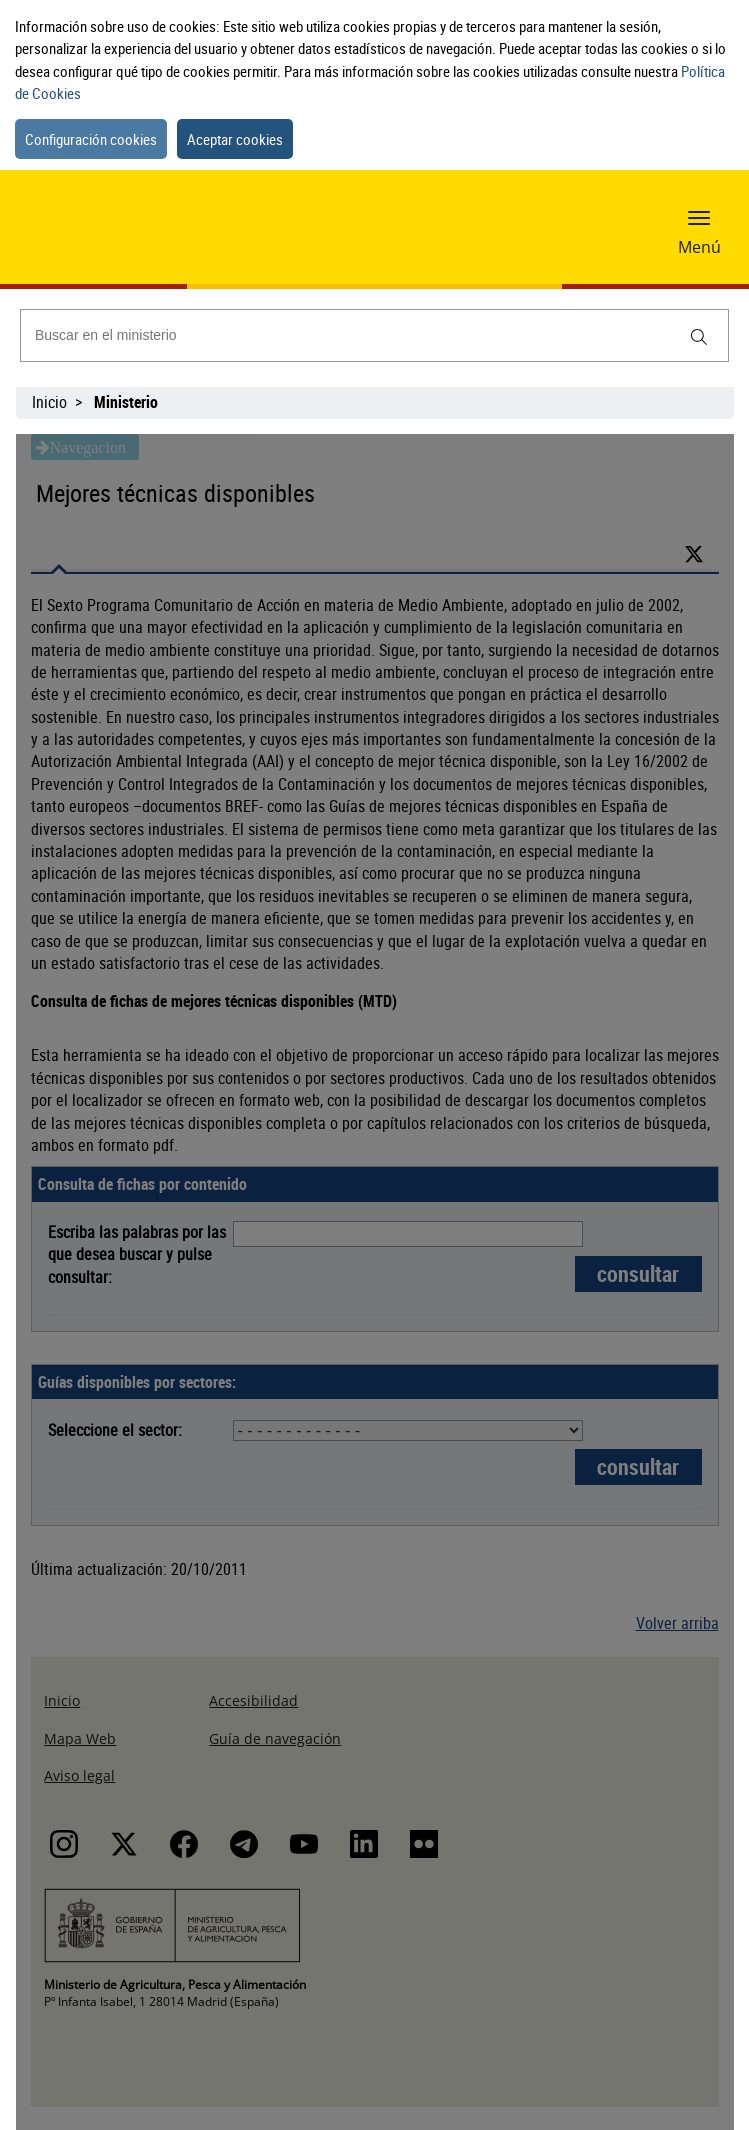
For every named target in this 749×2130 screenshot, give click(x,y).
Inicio (49, 402)
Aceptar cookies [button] (235, 139)
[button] (699, 217)
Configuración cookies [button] (91, 139)
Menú (699, 247)
